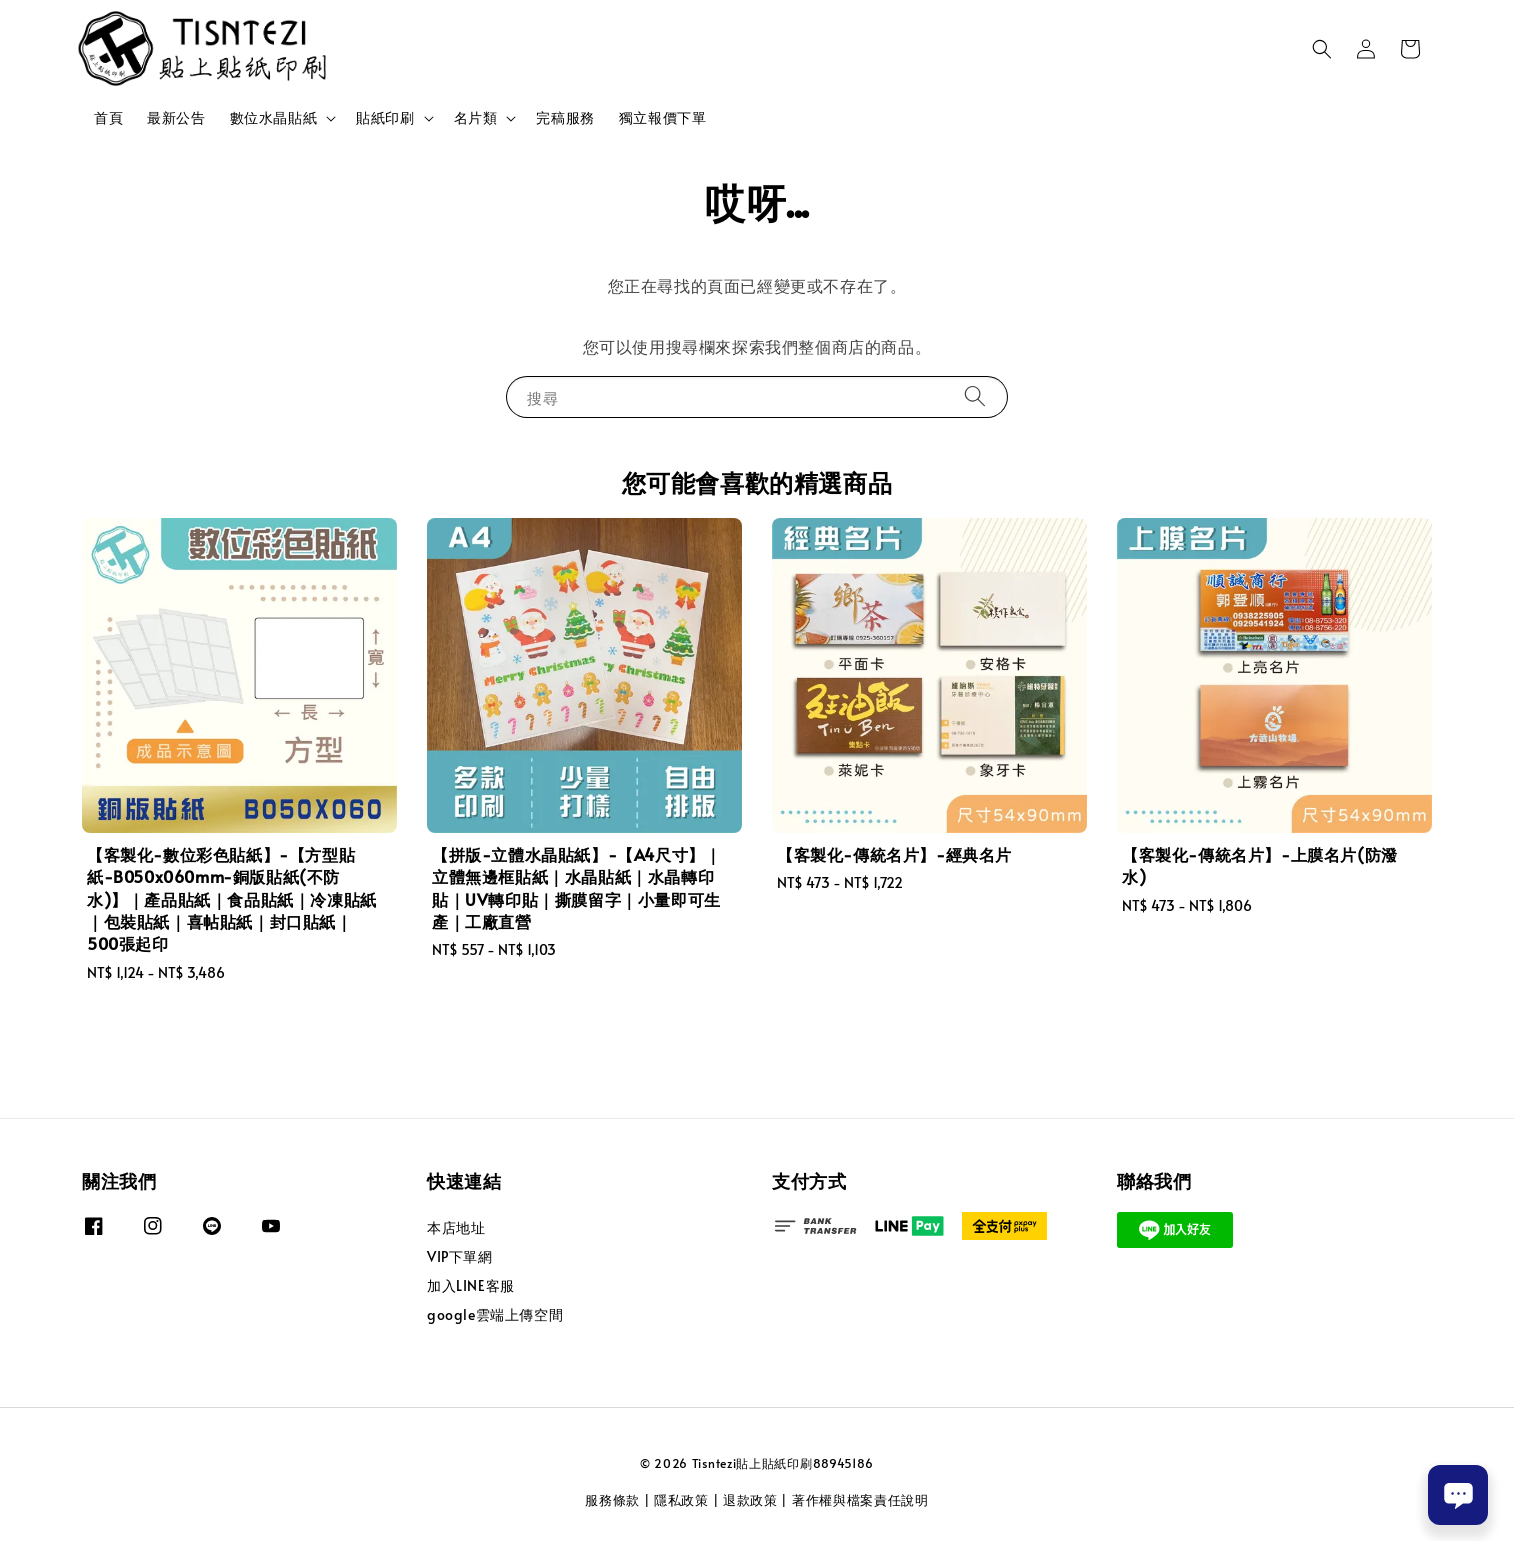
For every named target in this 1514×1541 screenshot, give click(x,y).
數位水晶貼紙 (274, 118)
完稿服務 (565, 117)
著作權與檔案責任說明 (860, 1500)
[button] (1322, 49)
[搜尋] (975, 396)
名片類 (476, 118)
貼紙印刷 (385, 118)
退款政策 (750, 1500)
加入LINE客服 (471, 1285)
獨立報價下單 (663, 117)
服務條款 (612, 1500)
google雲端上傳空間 (495, 1314)
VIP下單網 (460, 1256)
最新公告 (176, 117)
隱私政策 (681, 1500)
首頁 (108, 117)
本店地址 (456, 1228)
